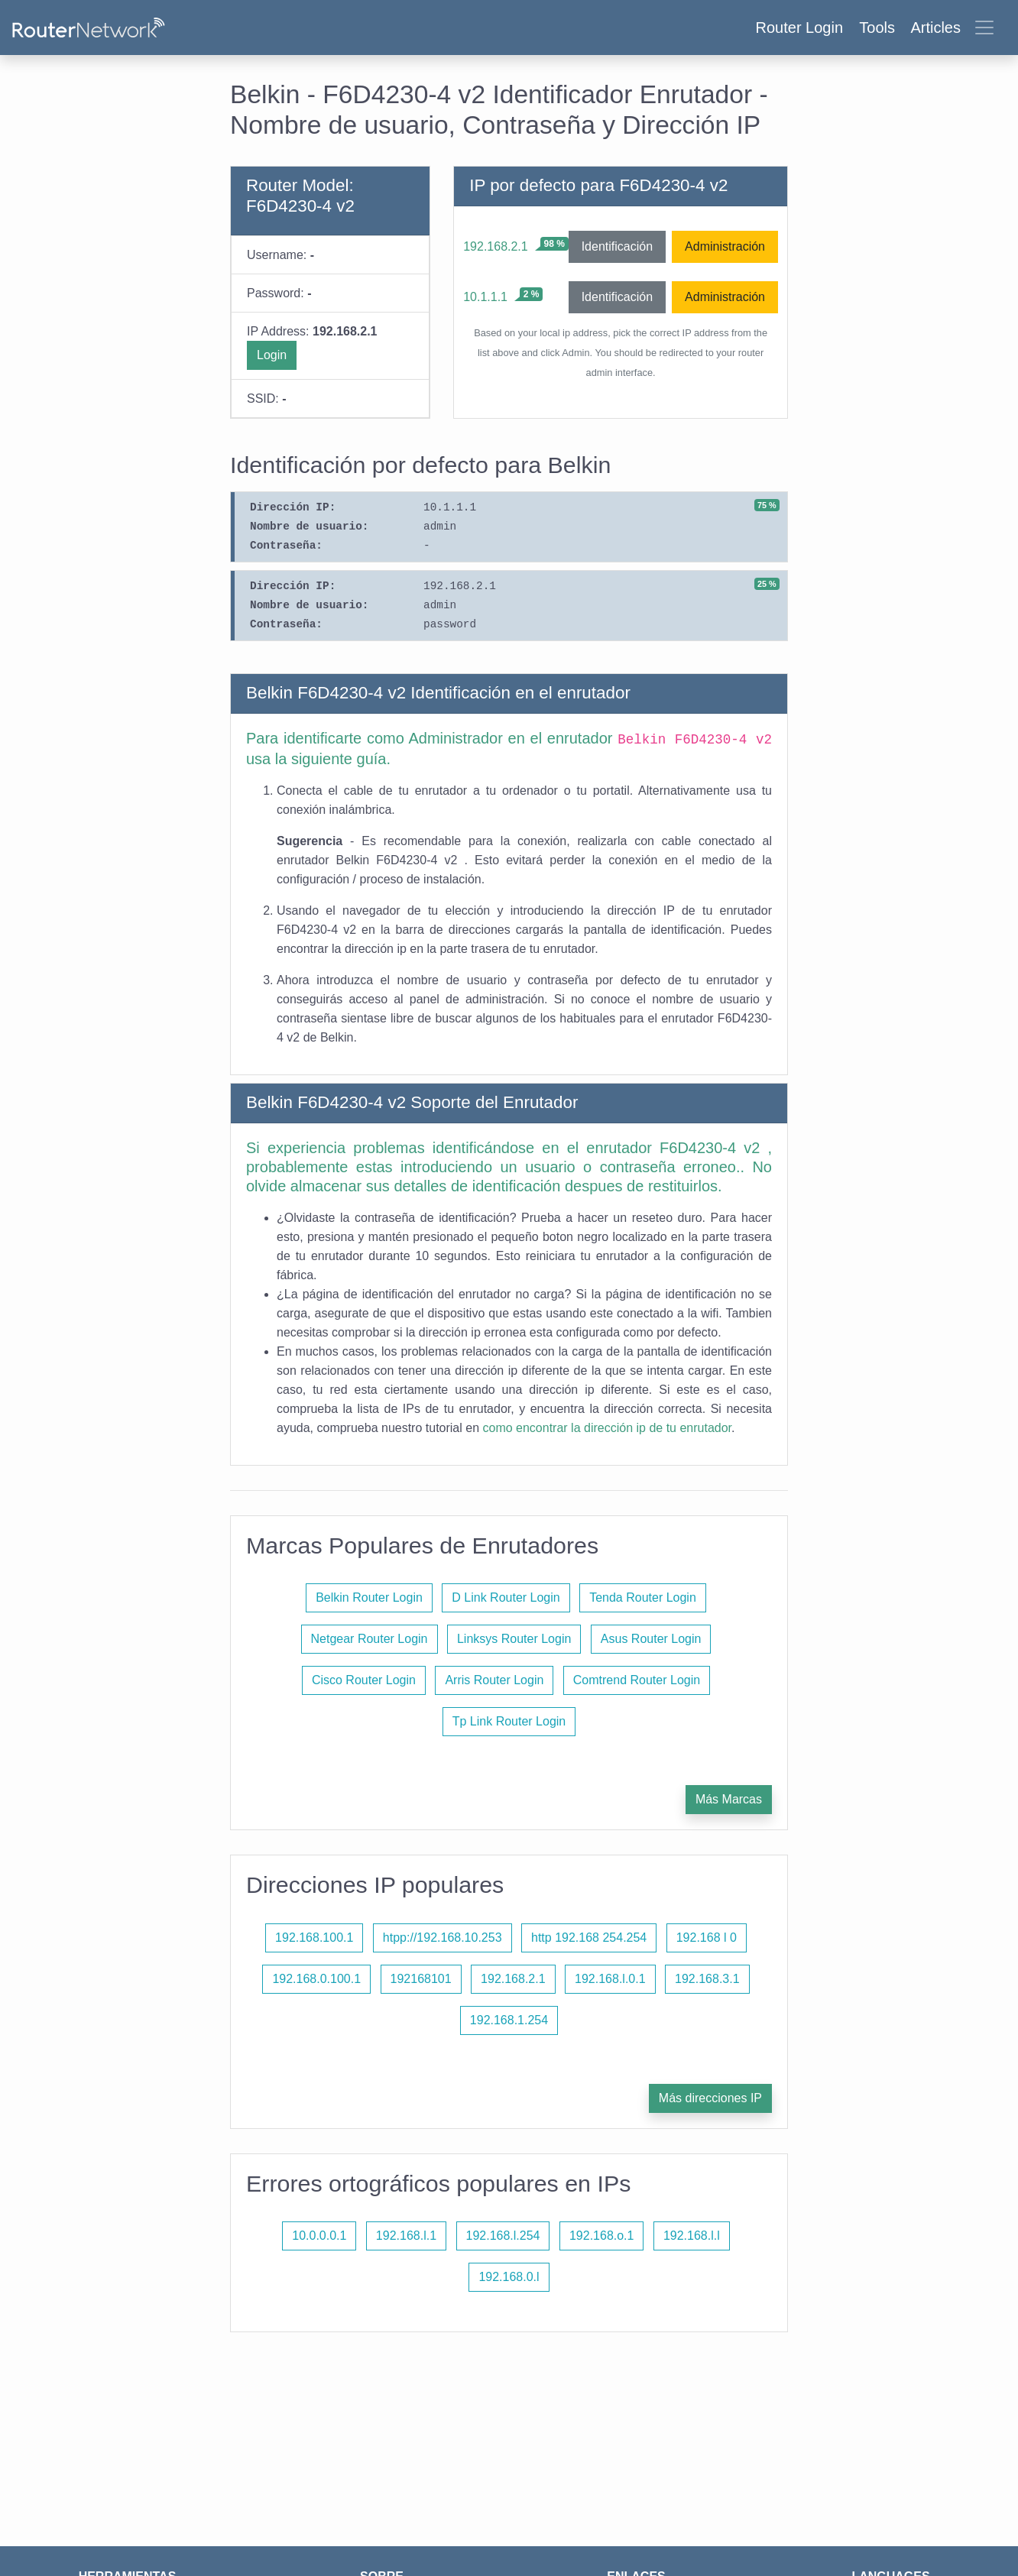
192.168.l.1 (406, 2235)
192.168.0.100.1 (316, 1978)
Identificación (617, 246)
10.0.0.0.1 (319, 2235)
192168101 (421, 1978)
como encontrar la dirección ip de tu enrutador (607, 1427)
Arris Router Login (494, 1680)
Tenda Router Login (642, 1597)
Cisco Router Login (364, 1680)
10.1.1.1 (485, 296)
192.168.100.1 (314, 1937)
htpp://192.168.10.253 (442, 1937)
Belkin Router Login (369, 1597)
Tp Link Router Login (509, 1721)
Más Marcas (728, 1799)
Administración (725, 246)
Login (272, 354)
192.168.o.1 (601, 2235)
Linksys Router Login (514, 1638)
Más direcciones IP (710, 2098)
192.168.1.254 (509, 2020)
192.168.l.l (691, 2235)
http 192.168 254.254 (589, 1937)
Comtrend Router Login (636, 1680)
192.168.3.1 (707, 1978)
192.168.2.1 (495, 246)
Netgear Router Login (369, 1638)
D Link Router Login (505, 1597)
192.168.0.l (508, 2276)
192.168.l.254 (503, 2235)
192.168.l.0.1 (610, 1978)
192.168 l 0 (706, 1937)
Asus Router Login (651, 1638)
